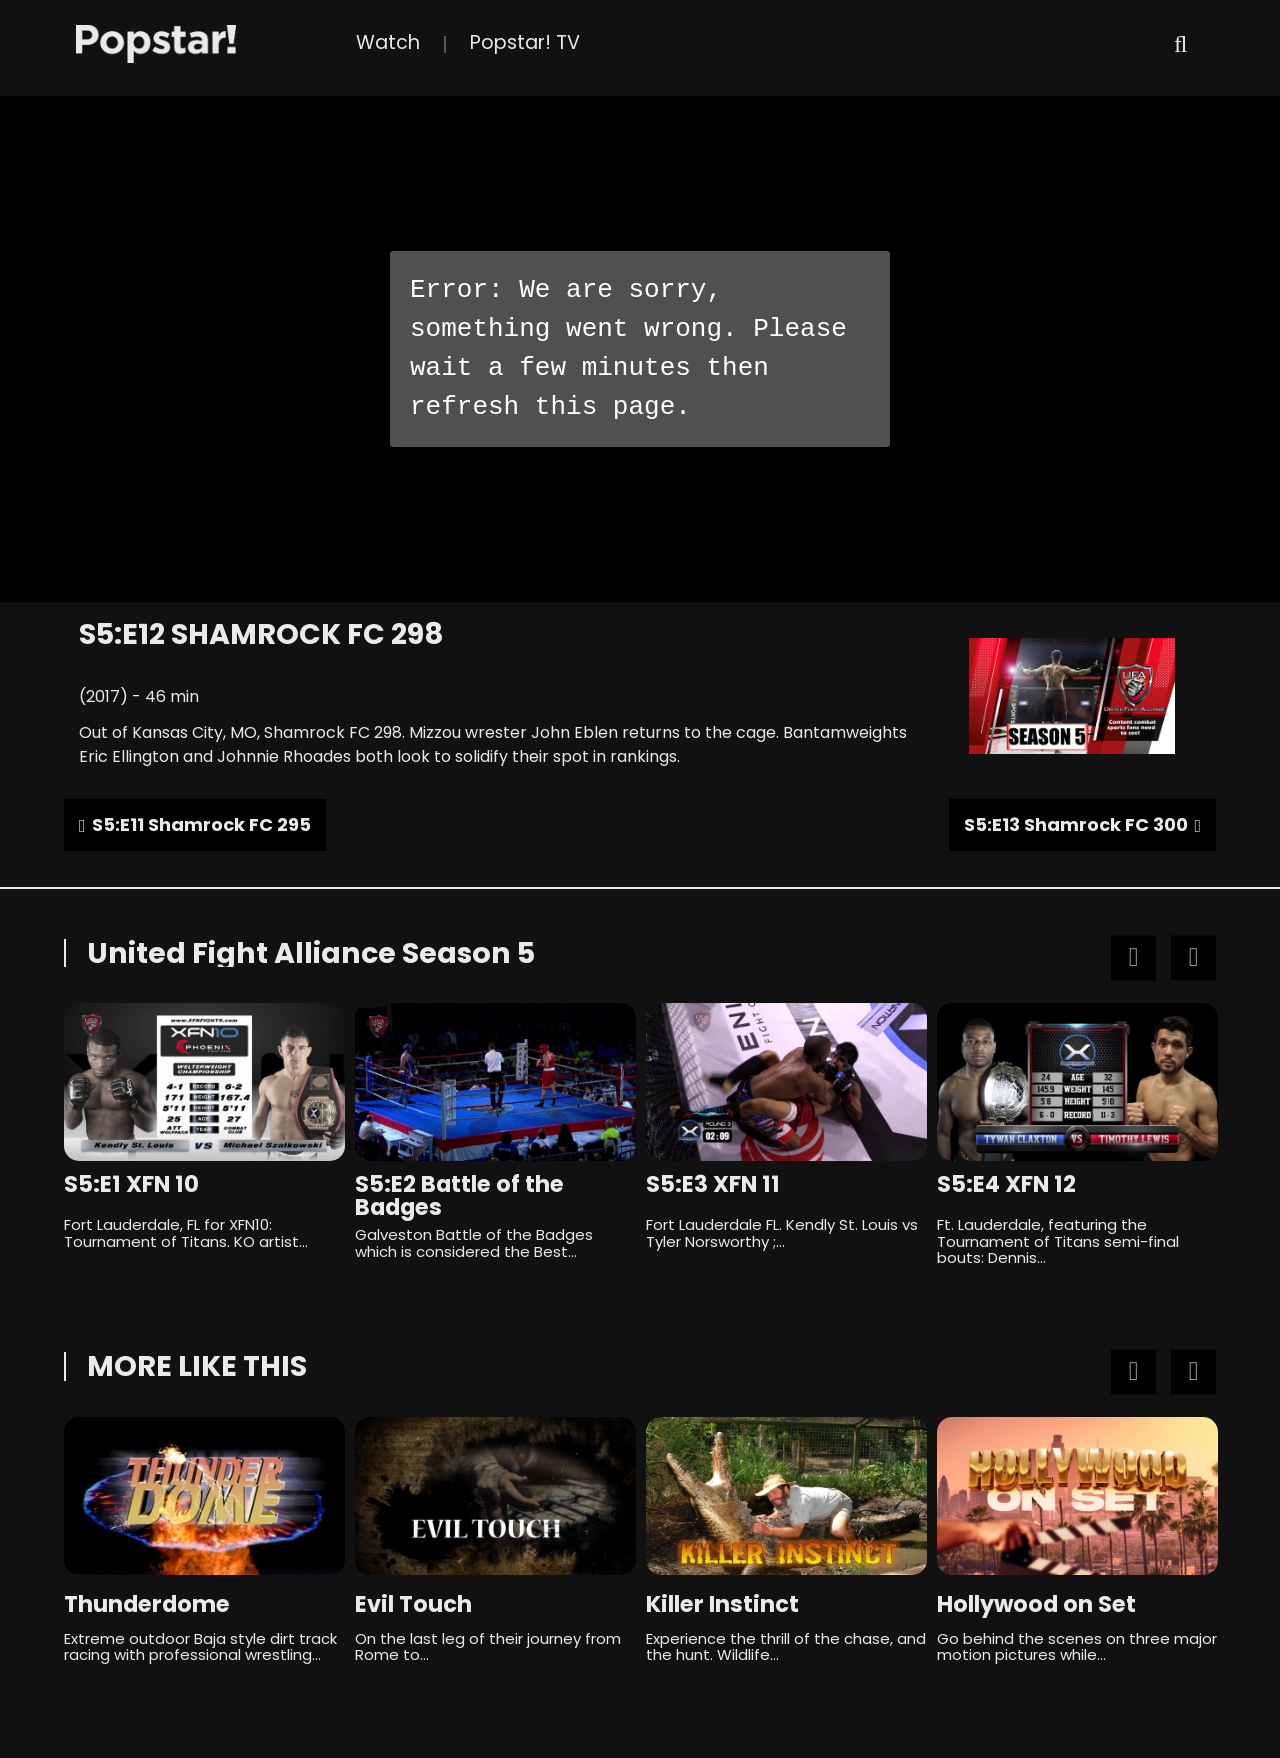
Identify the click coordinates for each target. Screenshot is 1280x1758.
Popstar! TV (525, 42)
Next (1193, 958)
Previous (1133, 958)
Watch (388, 42)
